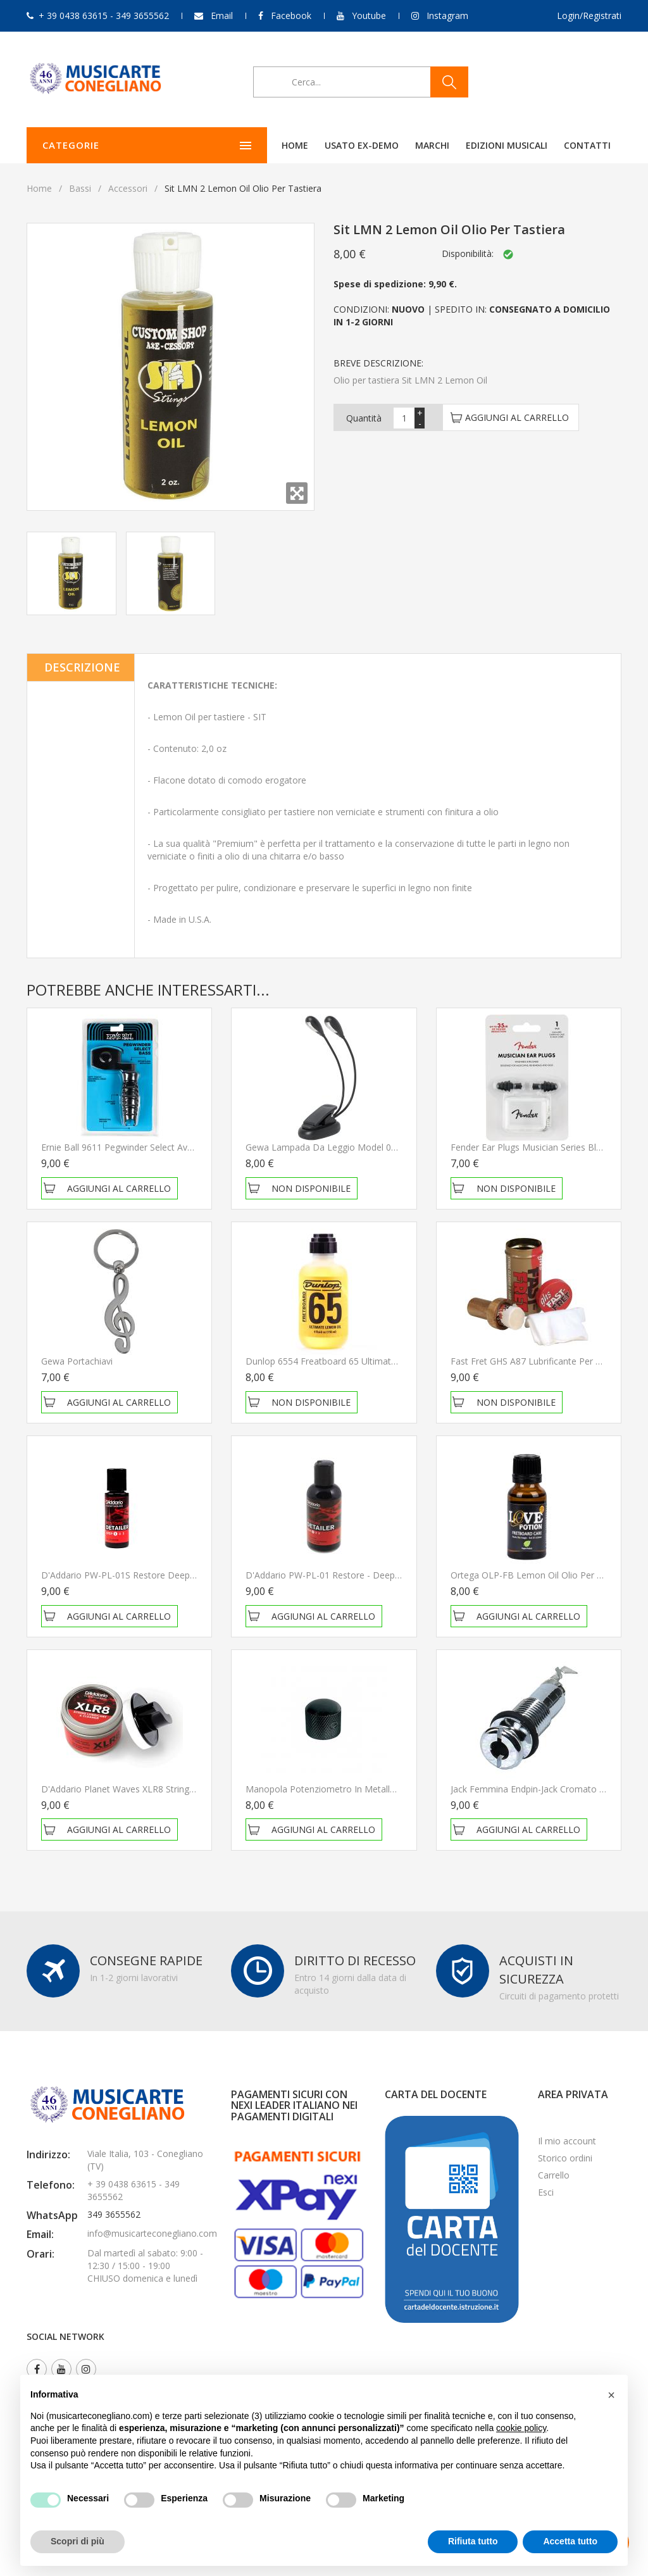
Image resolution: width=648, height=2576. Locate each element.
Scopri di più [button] (77, 2541)
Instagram (447, 15)
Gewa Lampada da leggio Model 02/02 (327, 1147)
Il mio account (567, 2141)
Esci (546, 2192)
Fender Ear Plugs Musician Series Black (530, 1147)
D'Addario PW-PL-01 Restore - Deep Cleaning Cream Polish (367, 1575)
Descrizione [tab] (82, 667)
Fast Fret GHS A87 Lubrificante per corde (535, 1361)
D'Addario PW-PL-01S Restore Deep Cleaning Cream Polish (162, 1575)
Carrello (554, 2175)
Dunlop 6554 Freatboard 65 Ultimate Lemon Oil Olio (353, 1361)
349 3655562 (113, 2214)
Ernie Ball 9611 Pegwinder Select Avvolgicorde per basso (158, 1147)
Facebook (291, 15)
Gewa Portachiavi (77, 1361)
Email (222, 15)
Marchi (350, 145)
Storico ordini (565, 2158)
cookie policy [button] (521, 2428)
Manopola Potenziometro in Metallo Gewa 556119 (350, 1789)
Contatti (505, 145)
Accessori (127, 188)
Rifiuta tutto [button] (473, 2541)
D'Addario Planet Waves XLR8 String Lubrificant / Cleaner (157, 1789)
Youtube (369, 15)
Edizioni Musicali (424, 145)
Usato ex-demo (279, 145)
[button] (611, 2395)
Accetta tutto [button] (570, 2541)
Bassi (80, 188)
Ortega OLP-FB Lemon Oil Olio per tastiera (540, 1575)
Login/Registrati (589, 15)
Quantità (364, 418)
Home (212, 145)
